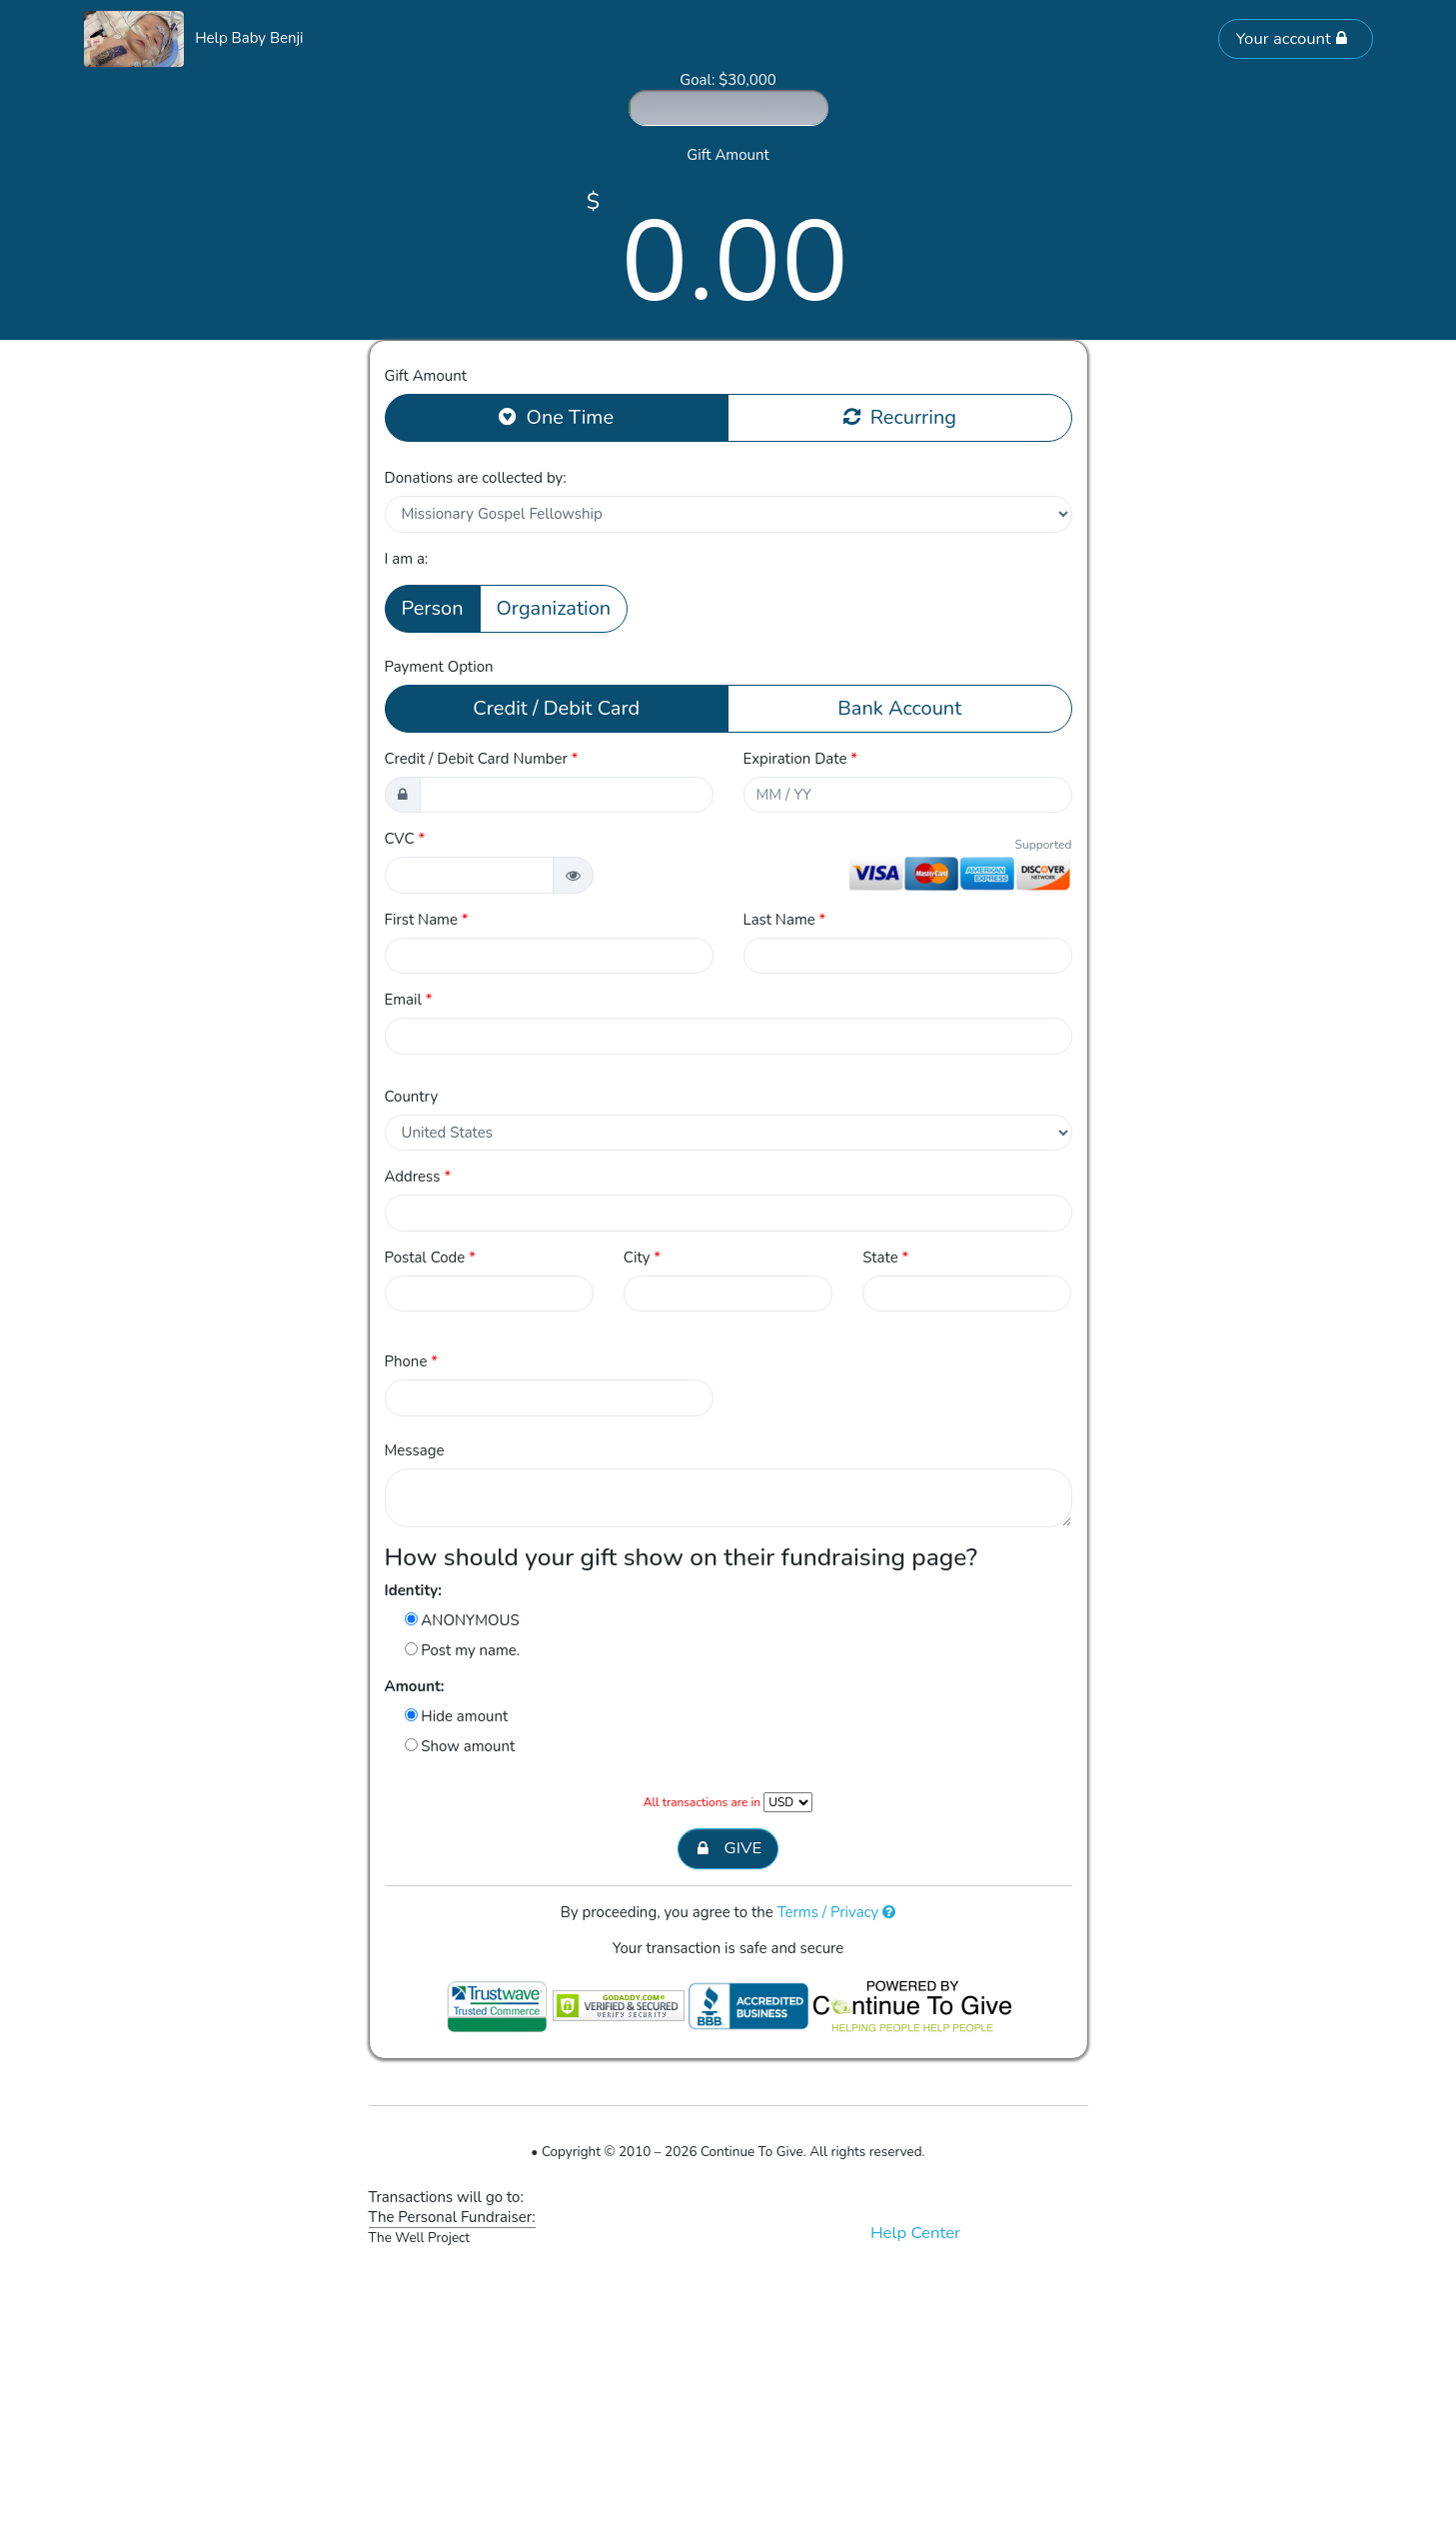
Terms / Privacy (836, 1912)
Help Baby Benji (249, 38)
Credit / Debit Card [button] (556, 708)
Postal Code (430, 1257)
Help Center (915, 2232)
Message (415, 1450)
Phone (412, 1361)
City (642, 1257)
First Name (427, 920)
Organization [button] (554, 608)
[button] (573, 875)
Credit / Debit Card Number (482, 759)
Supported (1043, 845)
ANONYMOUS (462, 1620)
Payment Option (439, 667)
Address (418, 1177)
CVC (405, 839)
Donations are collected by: (476, 478)
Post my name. (463, 1650)
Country (412, 1097)
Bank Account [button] (899, 708)
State (885, 1257)
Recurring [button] (899, 417)
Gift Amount (426, 376)
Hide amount (457, 1716)
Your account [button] (1291, 38)
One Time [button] (556, 417)
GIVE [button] (728, 1848)
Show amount (460, 1746)
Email (409, 1000)
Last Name (784, 920)
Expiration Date (800, 759)
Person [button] (433, 608)
